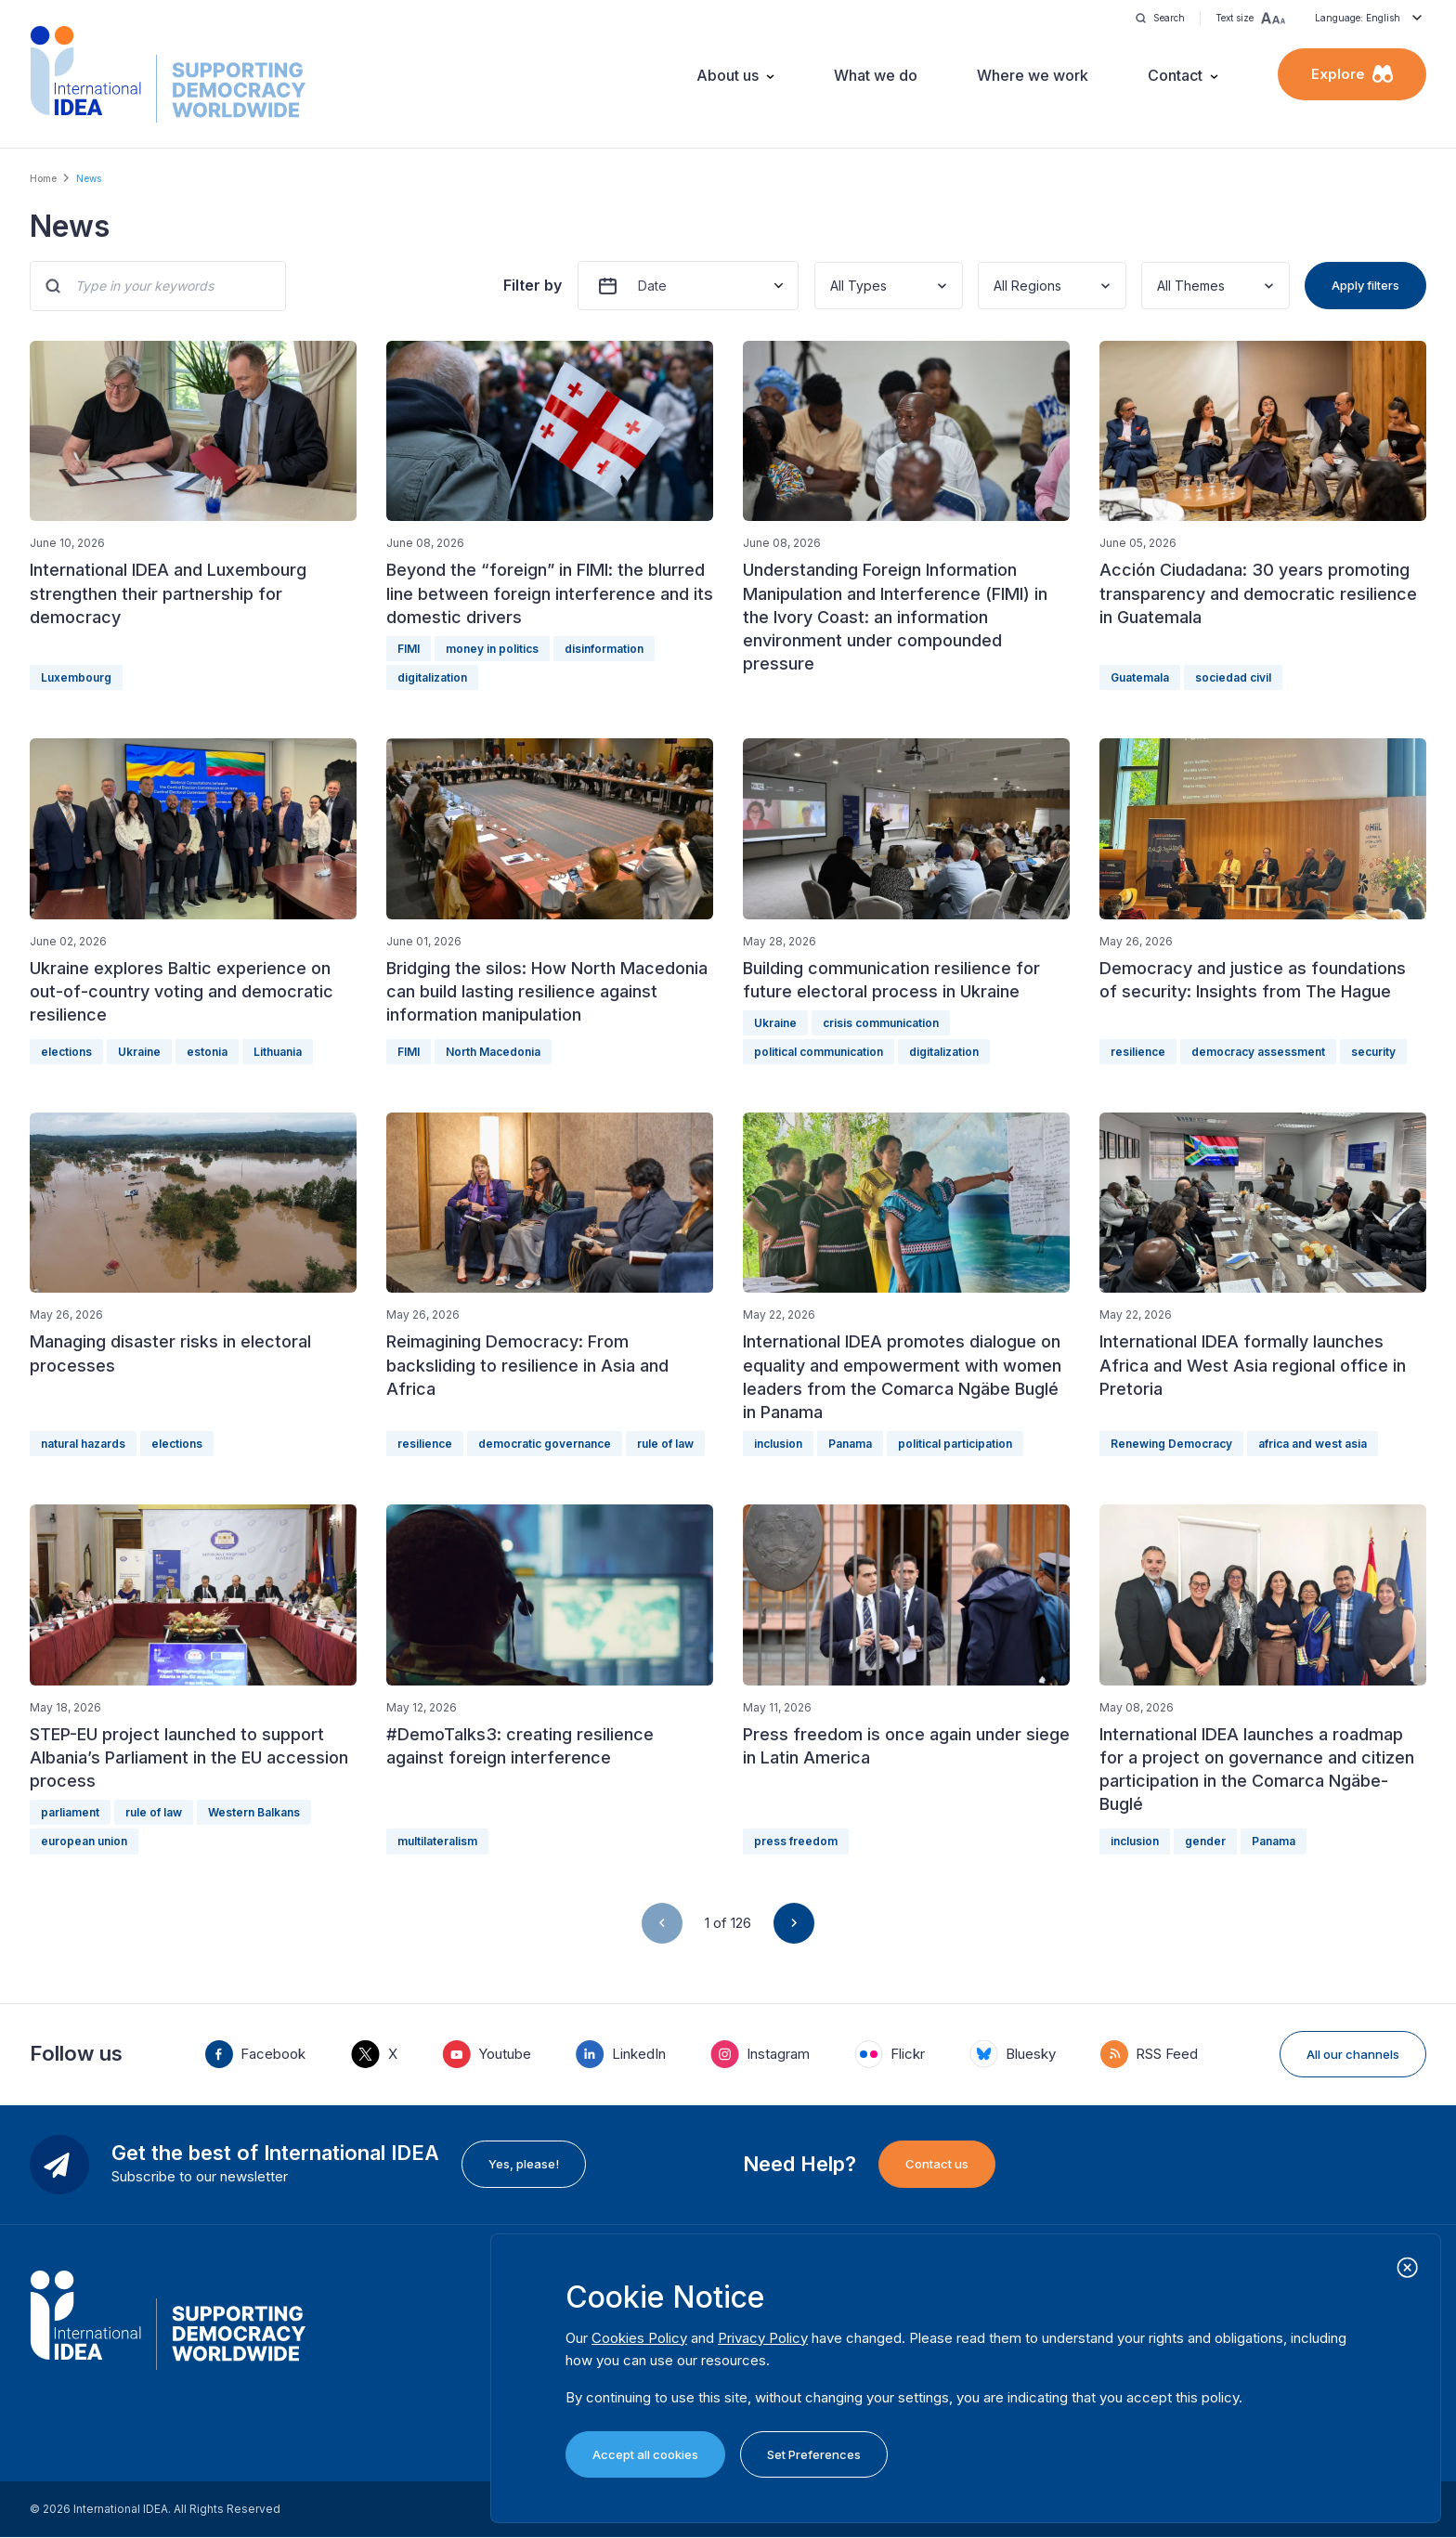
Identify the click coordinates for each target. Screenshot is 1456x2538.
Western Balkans (254, 1812)
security (1373, 1052)
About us (727, 75)
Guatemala (1140, 677)
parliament (70, 1812)
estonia (207, 1052)
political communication (818, 1052)
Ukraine (139, 1052)
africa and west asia (1312, 1444)
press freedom (796, 1841)
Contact (1175, 75)
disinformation (604, 649)
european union (84, 1841)
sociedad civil (1233, 677)
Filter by (532, 285)
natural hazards (83, 1444)
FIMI (408, 649)
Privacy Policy (763, 2338)
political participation (955, 1444)
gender (1205, 1841)
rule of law (665, 1444)
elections (66, 1052)
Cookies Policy (639, 2338)
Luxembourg (76, 677)
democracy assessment (1258, 1052)
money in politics (492, 649)
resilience (1138, 1052)
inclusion (778, 1444)
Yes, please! (523, 2163)
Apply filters (1365, 285)
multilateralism (437, 1841)
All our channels (1352, 2054)
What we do (875, 75)
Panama (850, 1444)
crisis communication (881, 1023)
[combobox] (832, 285)
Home (43, 178)
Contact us (936, 2163)
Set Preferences (814, 2454)
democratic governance (544, 1444)
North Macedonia (493, 1052)
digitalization (432, 677)
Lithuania (278, 1052)
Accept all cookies (645, 2454)
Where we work (1032, 75)
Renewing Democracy (1171, 1444)
